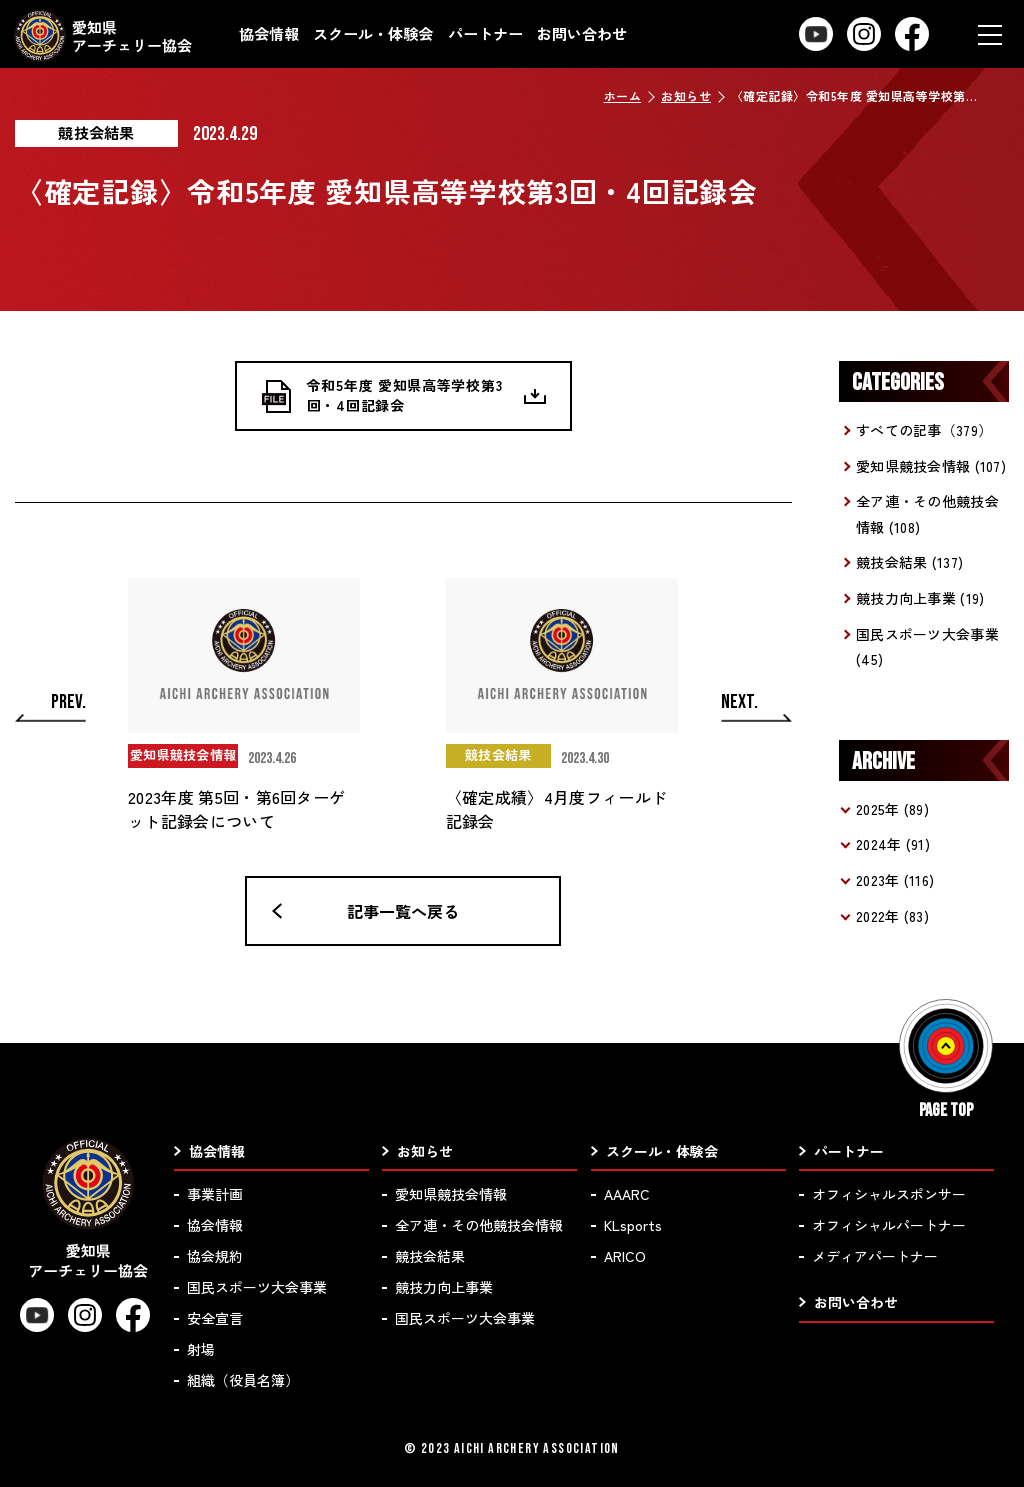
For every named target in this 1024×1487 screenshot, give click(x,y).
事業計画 (215, 1194)
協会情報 (269, 33)
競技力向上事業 (444, 1287)
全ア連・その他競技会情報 (479, 1225)
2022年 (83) (892, 916)
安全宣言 (215, 1318)
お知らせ (686, 95)
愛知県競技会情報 (451, 1194)
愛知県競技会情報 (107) (931, 466)
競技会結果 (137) (909, 562)
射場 (201, 1349)
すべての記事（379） (924, 430)
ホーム (622, 95)
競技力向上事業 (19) (920, 598)
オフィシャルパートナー (889, 1225)
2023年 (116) (895, 880)
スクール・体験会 (373, 33)
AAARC (627, 1194)
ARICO (625, 1256)
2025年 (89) (892, 809)
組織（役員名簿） (243, 1380)
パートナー (485, 33)
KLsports (633, 1225)
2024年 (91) (893, 844)
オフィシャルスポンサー (889, 1194)
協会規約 (215, 1256)
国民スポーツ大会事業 (257, 1287)
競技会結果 (430, 1256)
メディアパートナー (875, 1256)
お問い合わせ (582, 33)
